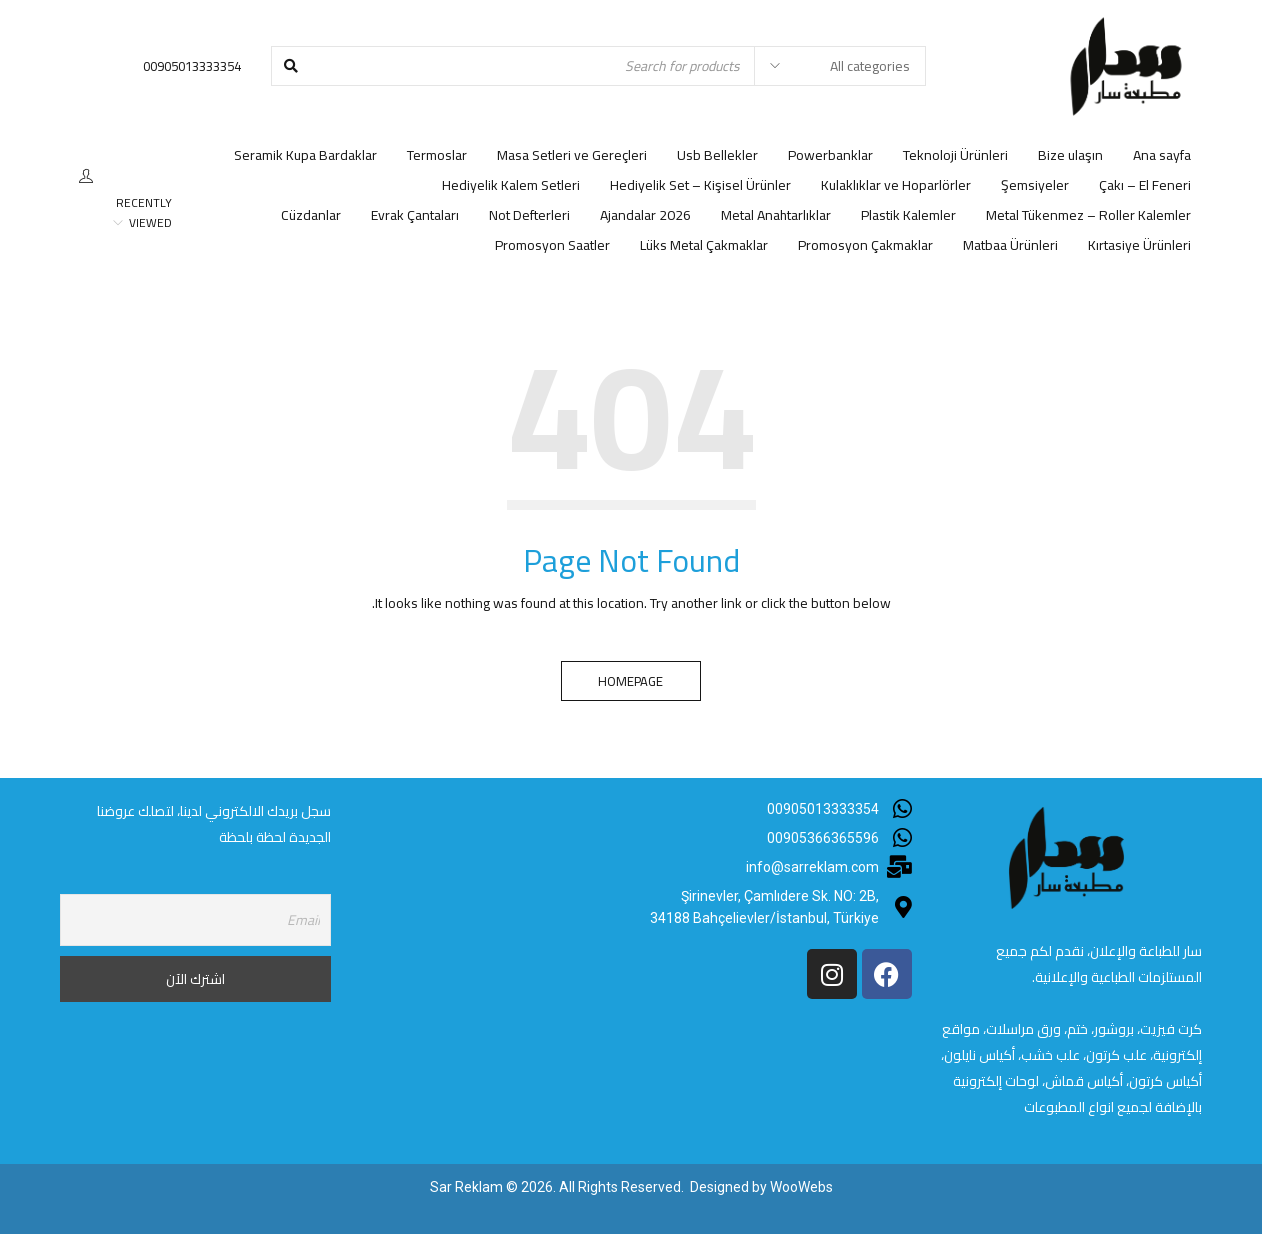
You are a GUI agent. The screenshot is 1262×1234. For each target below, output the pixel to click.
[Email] (195, 920)
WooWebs (801, 1187)
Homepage (631, 681)
